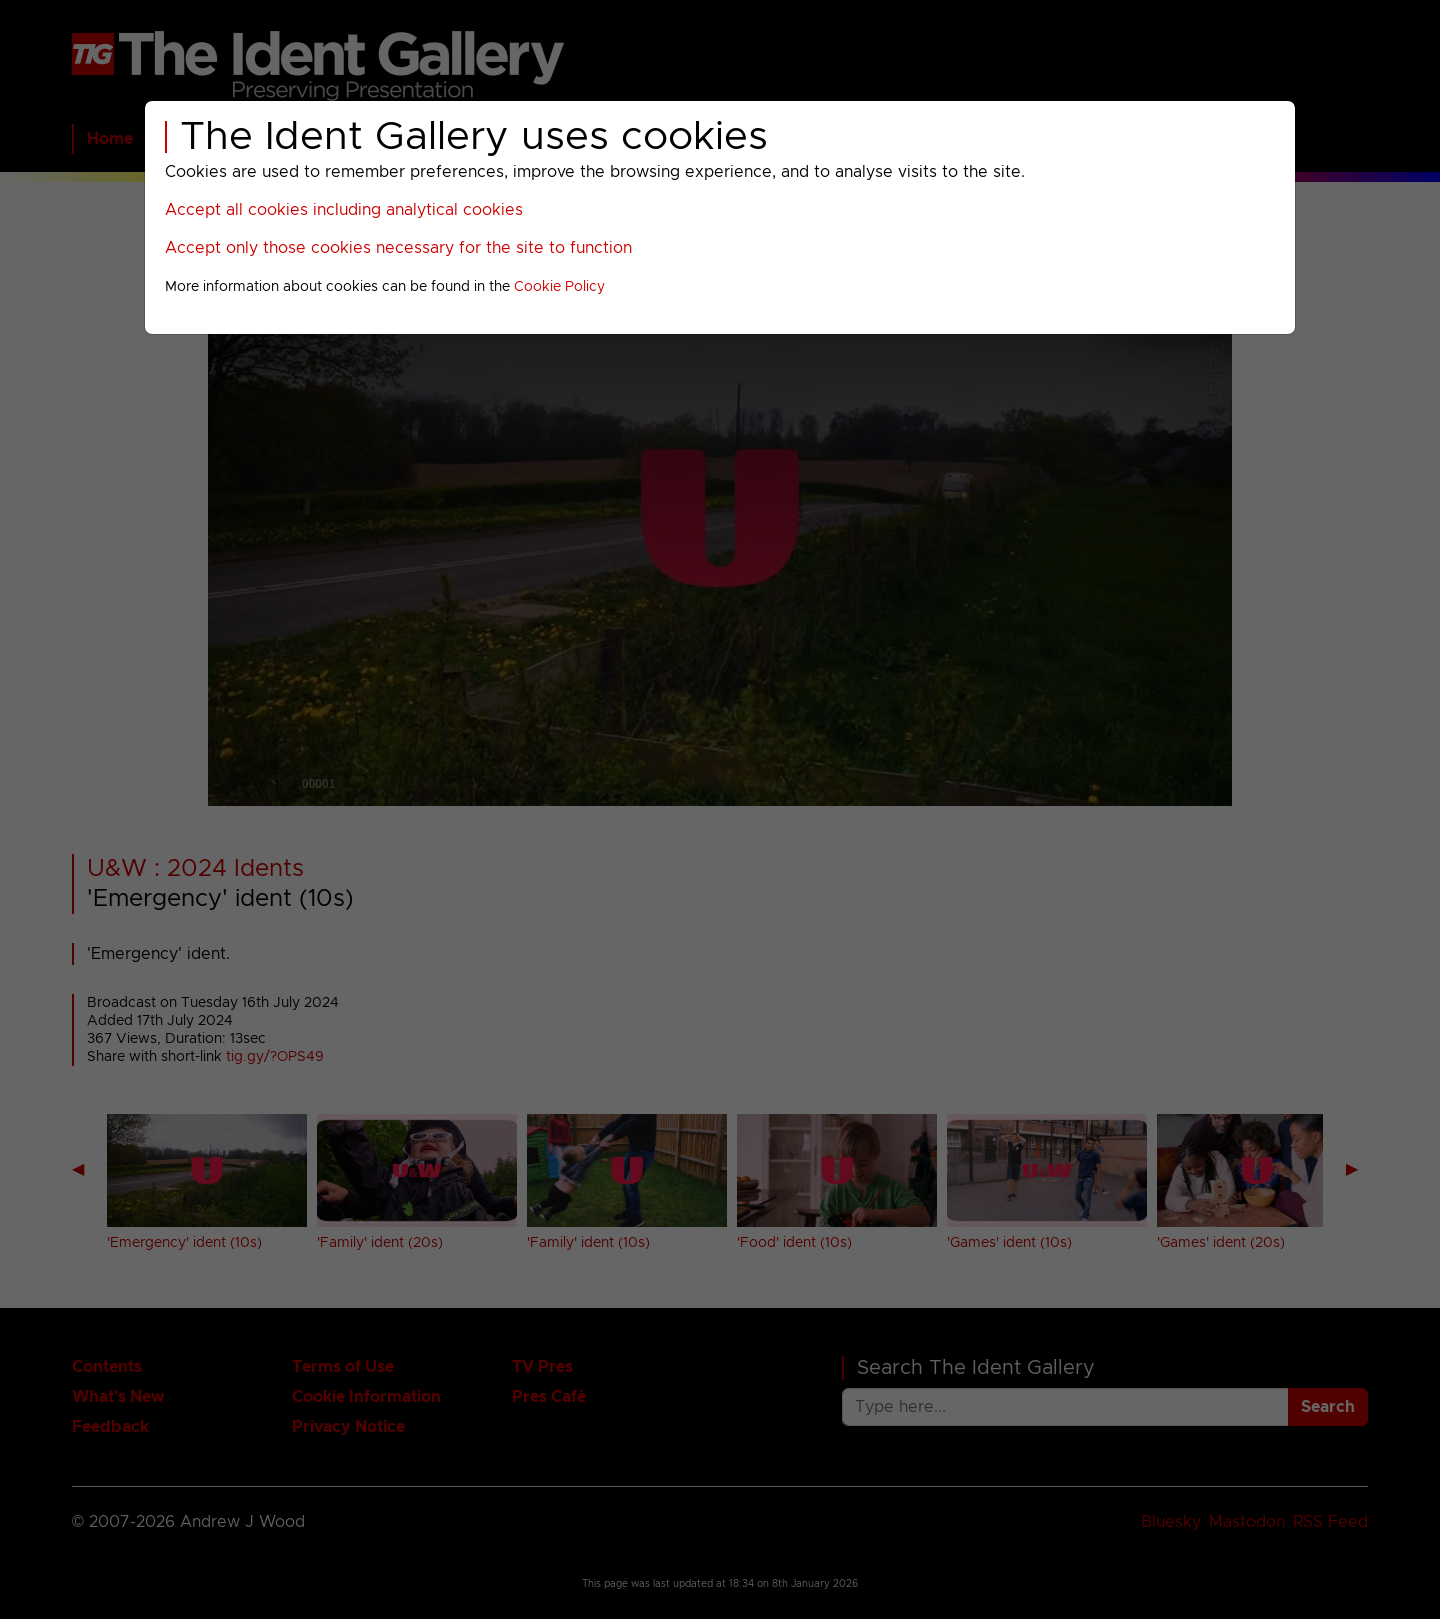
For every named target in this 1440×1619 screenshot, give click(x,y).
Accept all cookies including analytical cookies (344, 210)
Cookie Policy (559, 287)
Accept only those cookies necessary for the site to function (398, 248)
